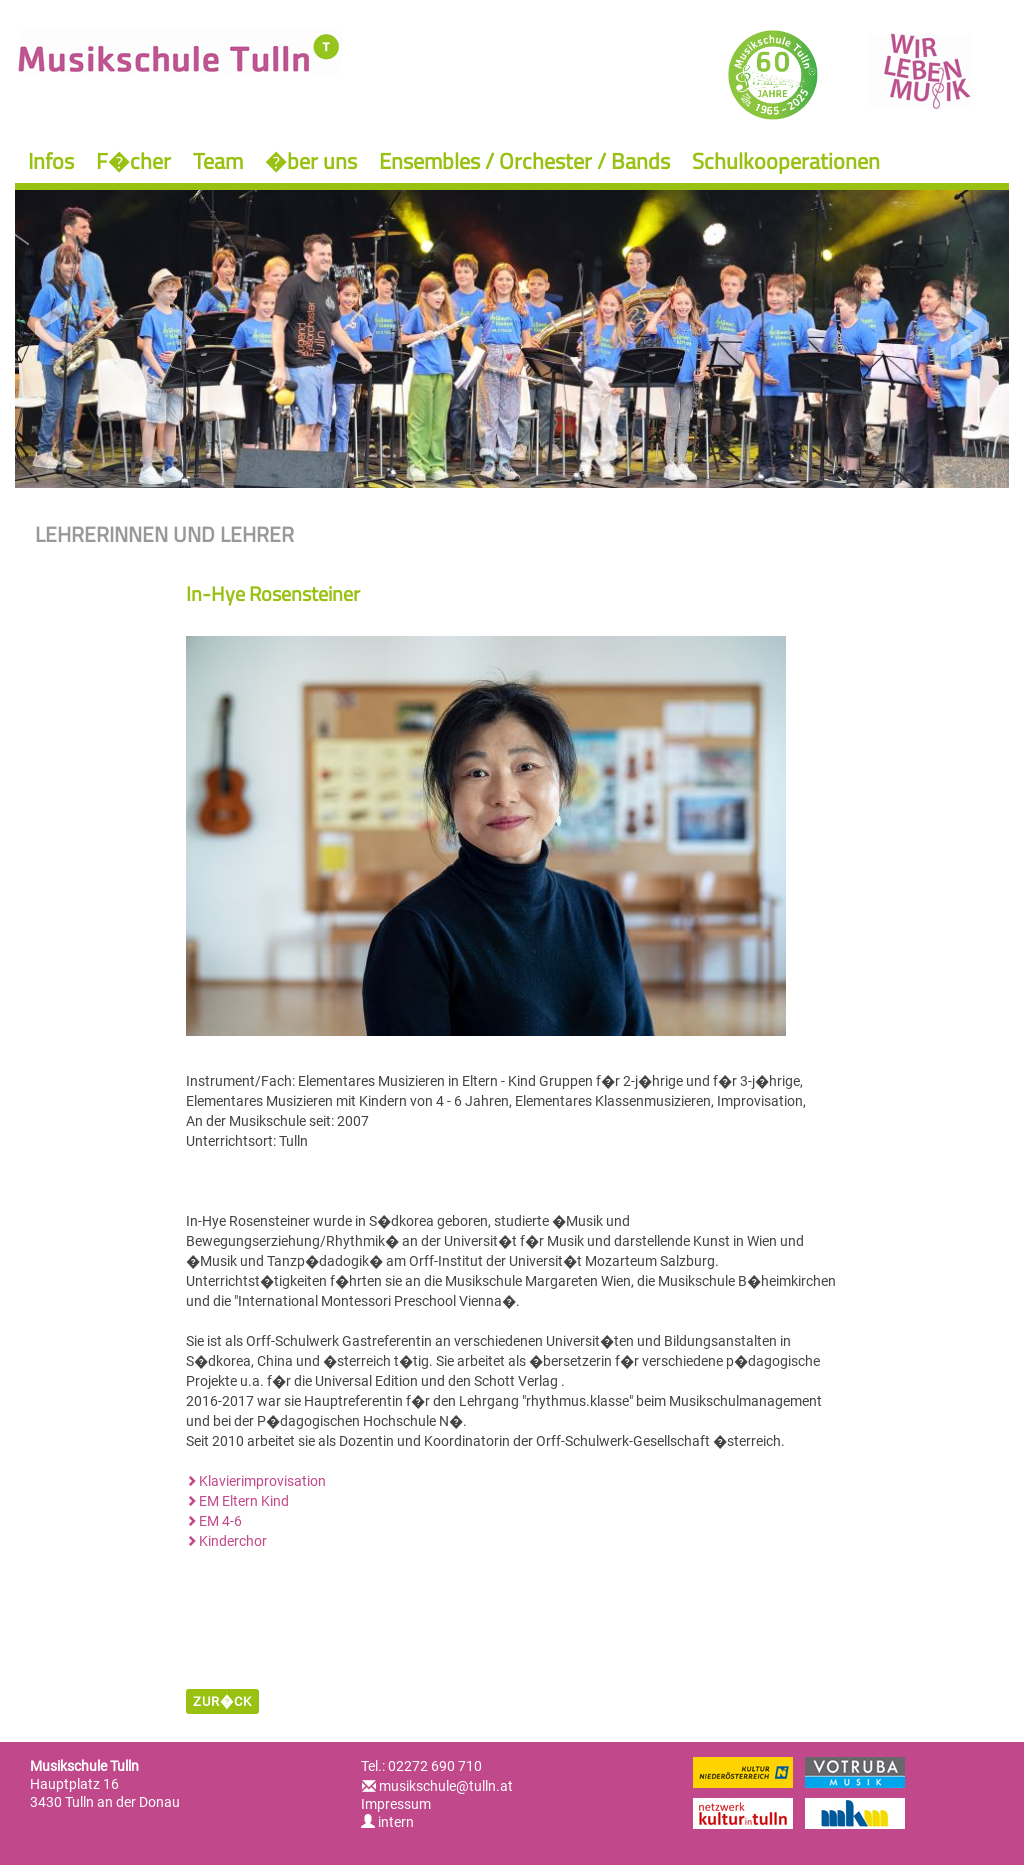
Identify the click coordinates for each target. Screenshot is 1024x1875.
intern (387, 1822)
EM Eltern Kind (244, 1501)
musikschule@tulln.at (446, 1786)
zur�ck (222, 1701)
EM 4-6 (220, 1521)
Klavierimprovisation (262, 1481)
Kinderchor (233, 1541)
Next (969, 328)
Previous (54, 328)
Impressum (396, 1804)
